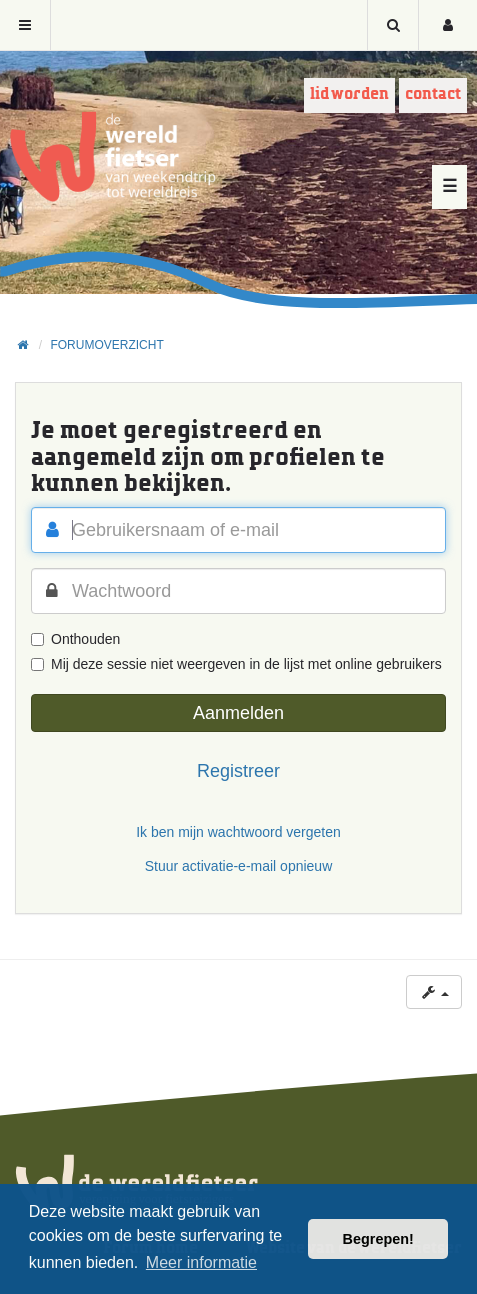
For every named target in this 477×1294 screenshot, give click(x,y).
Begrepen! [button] (378, 1239)
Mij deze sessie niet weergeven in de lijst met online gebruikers (236, 664)
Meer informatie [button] (201, 1262)
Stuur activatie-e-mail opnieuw (239, 866)
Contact (433, 94)
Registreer (238, 771)
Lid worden (349, 94)
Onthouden (75, 639)
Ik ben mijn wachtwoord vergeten (238, 832)
